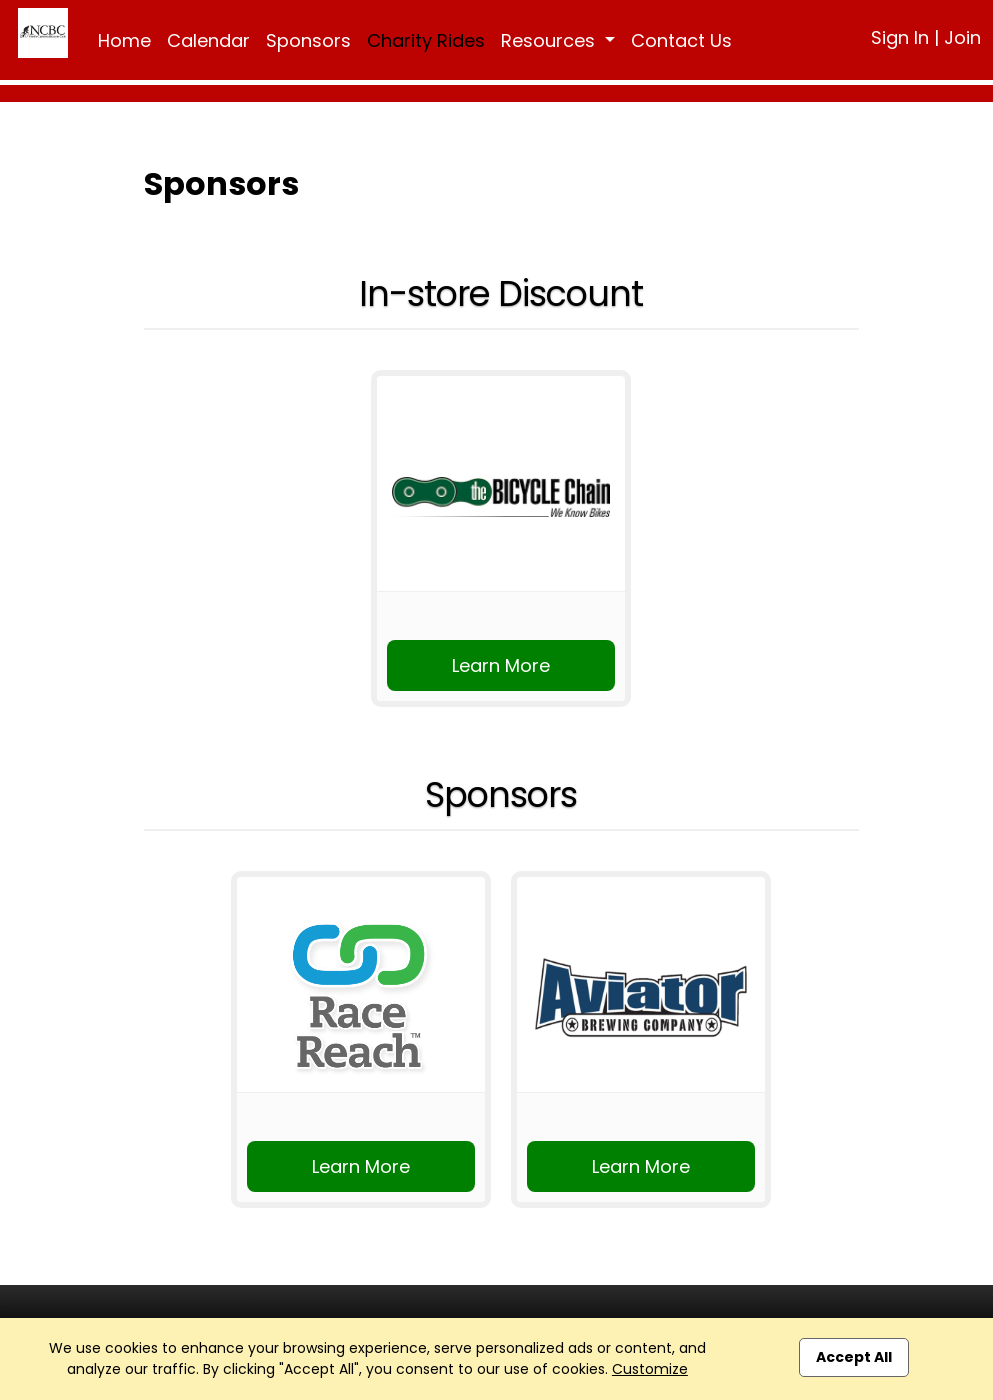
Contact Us (681, 40)
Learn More (501, 665)
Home (124, 40)
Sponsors (308, 40)
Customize (650, 1369)
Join (962, 37)
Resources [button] (550, 40)
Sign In (900, 37)
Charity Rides (426, 40)
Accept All (854, 1357)
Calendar (208, 40)
